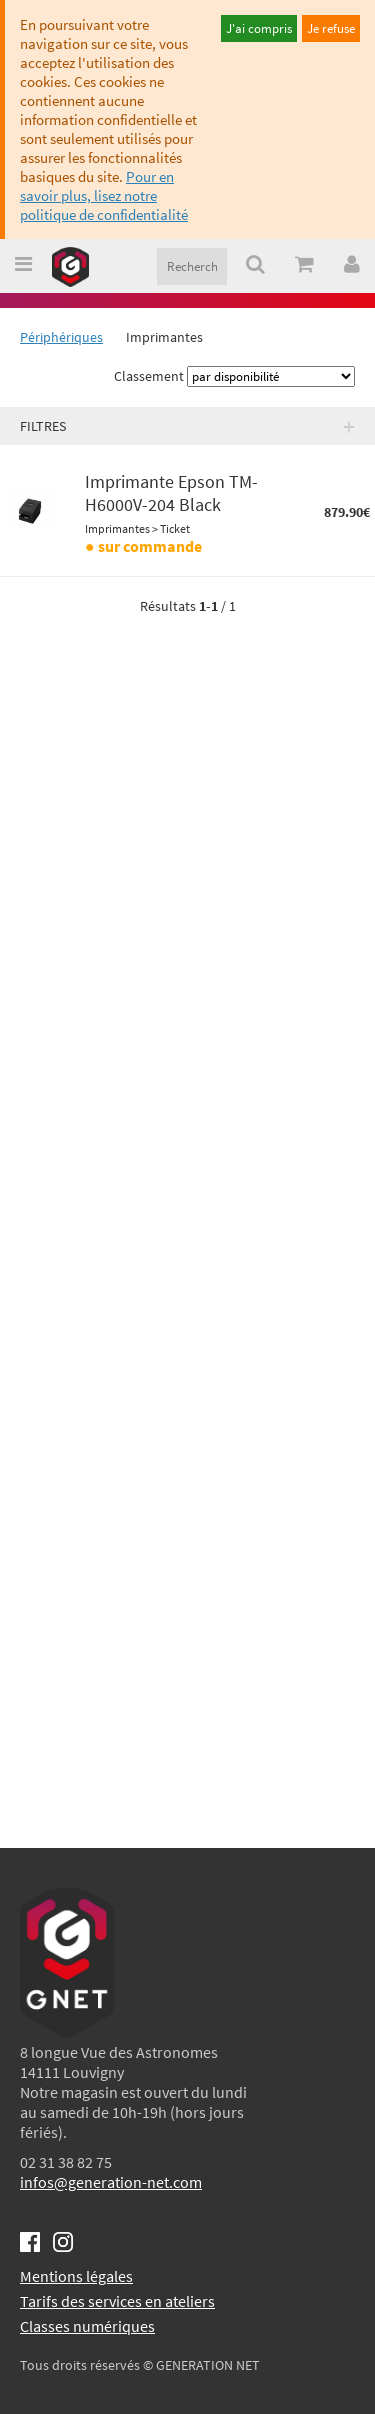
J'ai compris (259, 28)
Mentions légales (76, 2276)
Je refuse (331, 28)
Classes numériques (87, 2326)
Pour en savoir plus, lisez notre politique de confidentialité (104, 195)
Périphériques (61, 337)
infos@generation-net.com (111, 2182)
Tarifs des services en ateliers (117, 2301)
